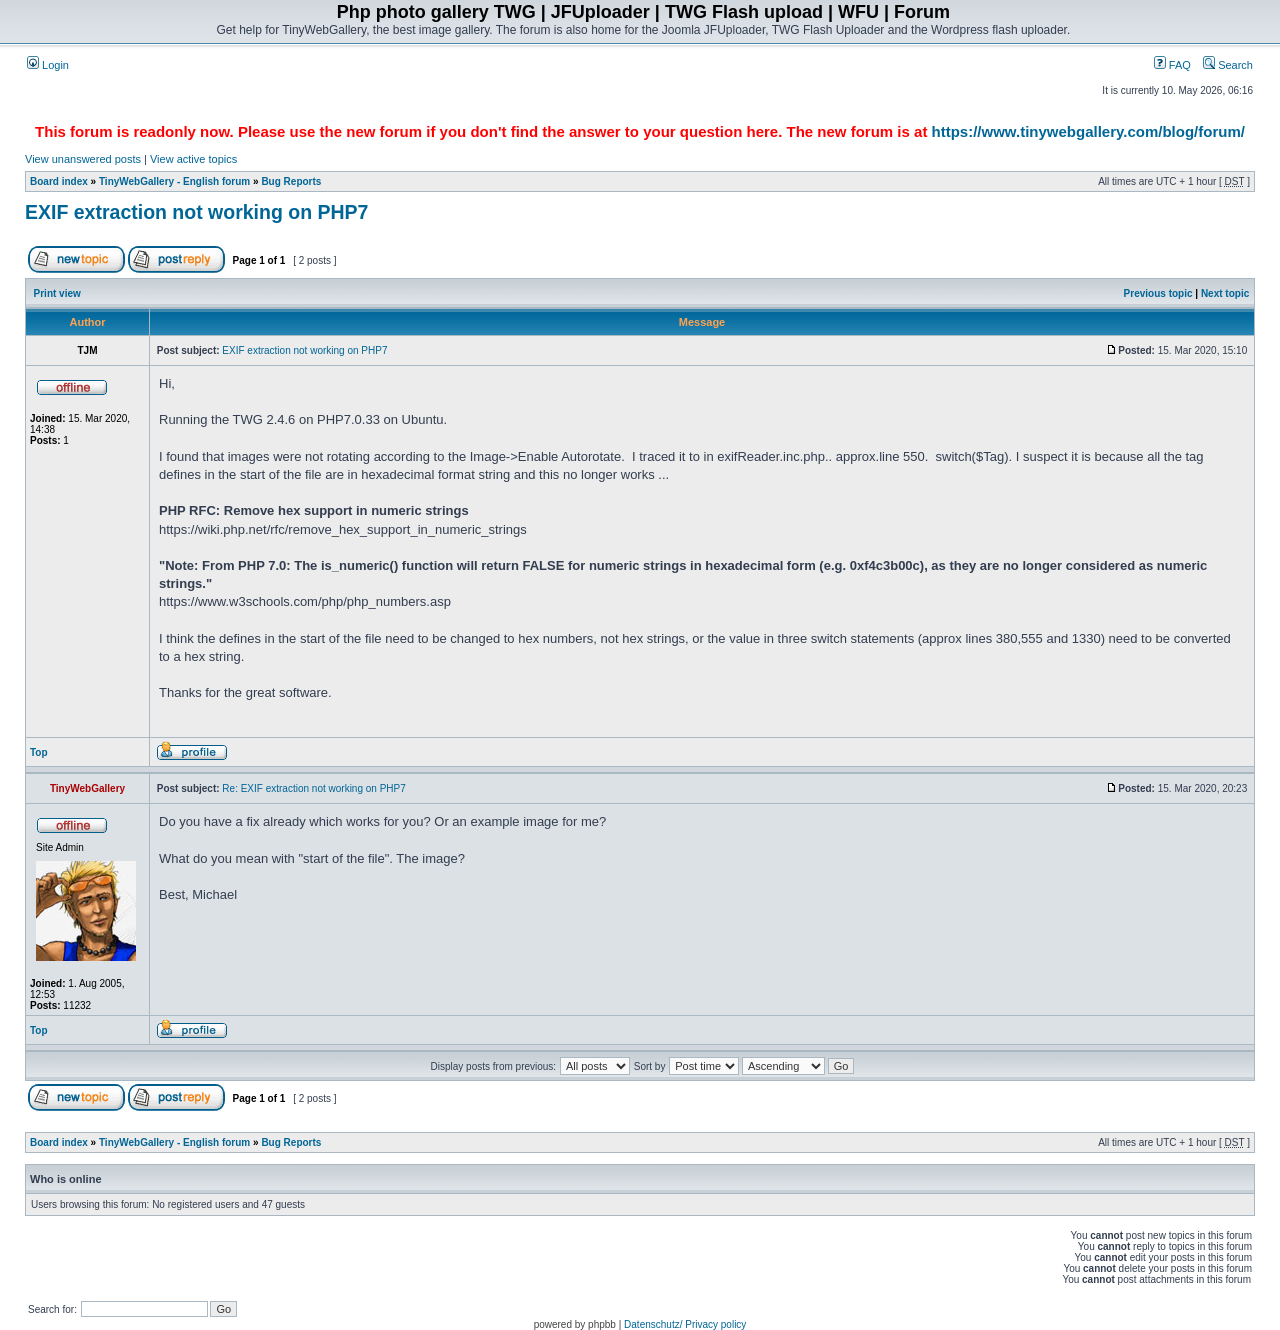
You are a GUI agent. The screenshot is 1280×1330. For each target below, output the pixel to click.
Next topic (1225, 293)
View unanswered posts (83, 159)
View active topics (193, 159)
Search (1228, 65)
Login (48, 65)
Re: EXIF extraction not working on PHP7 (313, 788)
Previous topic (1158, 293)
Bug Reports (291, 181)
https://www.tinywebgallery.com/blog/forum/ (1088, 131)
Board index (59, 181)
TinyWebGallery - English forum (174, 181)
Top (39, 752)
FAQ (1172, 65)
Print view (57, 293)
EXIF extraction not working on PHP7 (196, 212)
